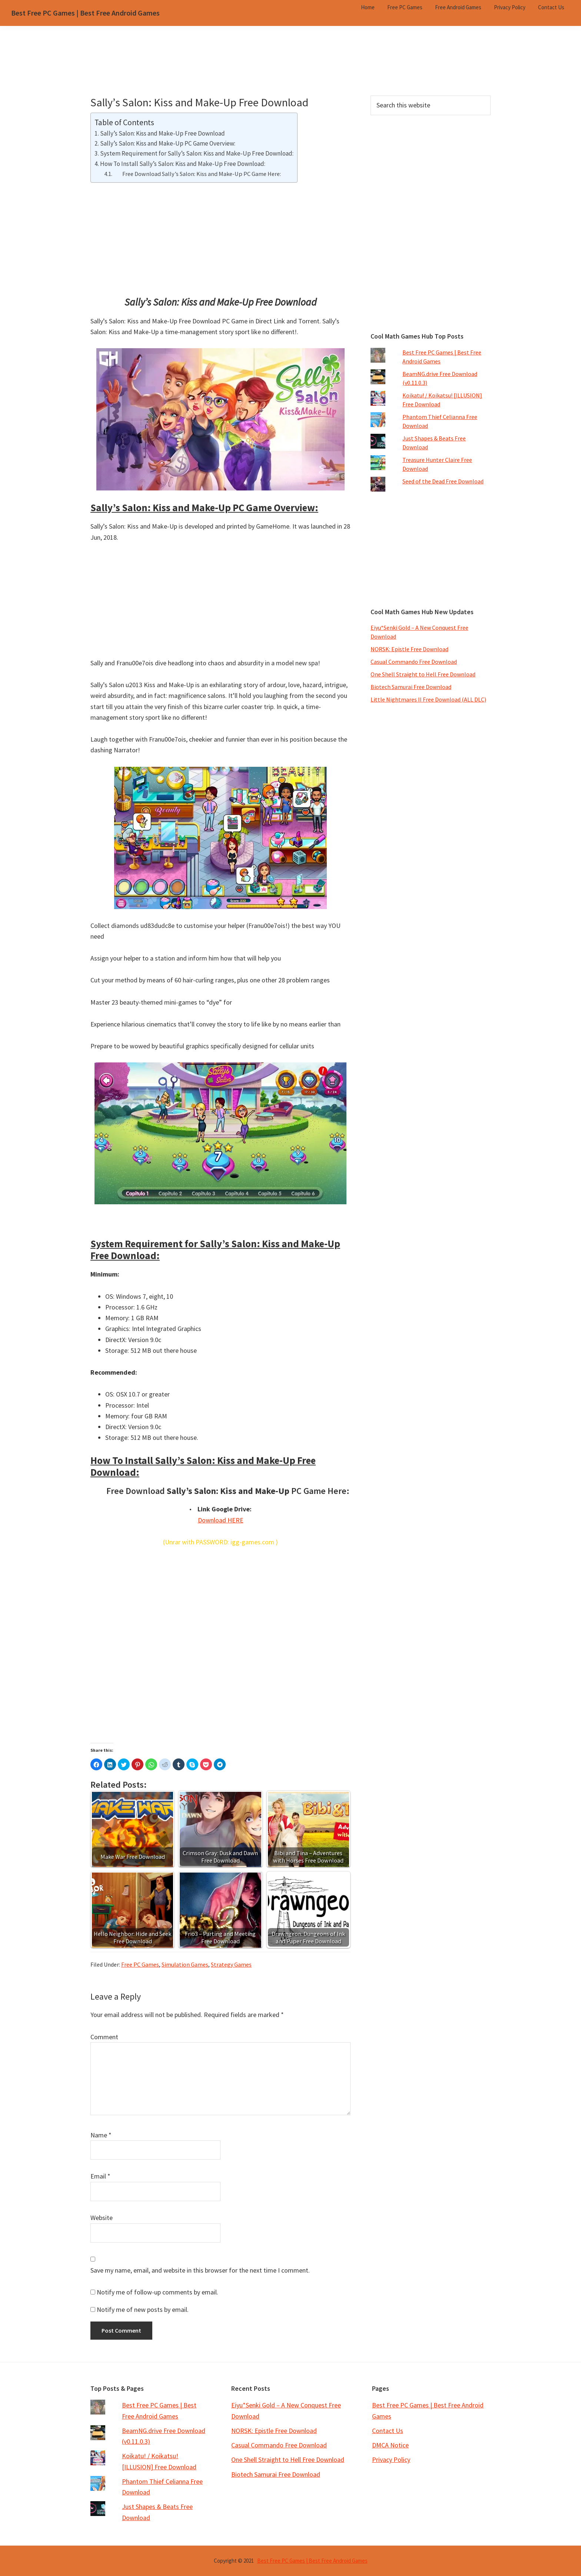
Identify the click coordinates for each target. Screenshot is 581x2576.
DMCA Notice (390, 2445)
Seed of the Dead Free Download (443, 481)
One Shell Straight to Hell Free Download (423, 674)
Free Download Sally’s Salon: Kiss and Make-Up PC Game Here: (197, 173)
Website (101, 2217)
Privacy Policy (391, 2459)
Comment (104, 2037)
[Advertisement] (290, 70)
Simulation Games (185, 1964)
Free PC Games (140, 1964)
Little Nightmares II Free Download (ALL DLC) (428, 699)
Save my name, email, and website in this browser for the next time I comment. (200, 2270)
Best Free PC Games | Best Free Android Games (85, 12)
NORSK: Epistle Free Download (409, 649)
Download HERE (220, 1520)
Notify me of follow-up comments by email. (157, 2292)
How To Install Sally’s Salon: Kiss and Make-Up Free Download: (182, 164)
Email (100, 2176)
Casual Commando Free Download (414, 661)
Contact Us (387, 2430)
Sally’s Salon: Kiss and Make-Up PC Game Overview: (167, 143)
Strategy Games (231, 1964)
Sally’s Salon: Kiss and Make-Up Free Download (162, 133)
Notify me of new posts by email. (143, 2309)
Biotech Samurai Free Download (411, 686)
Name (101, 2135)
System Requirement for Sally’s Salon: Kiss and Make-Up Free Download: (196, 153)
